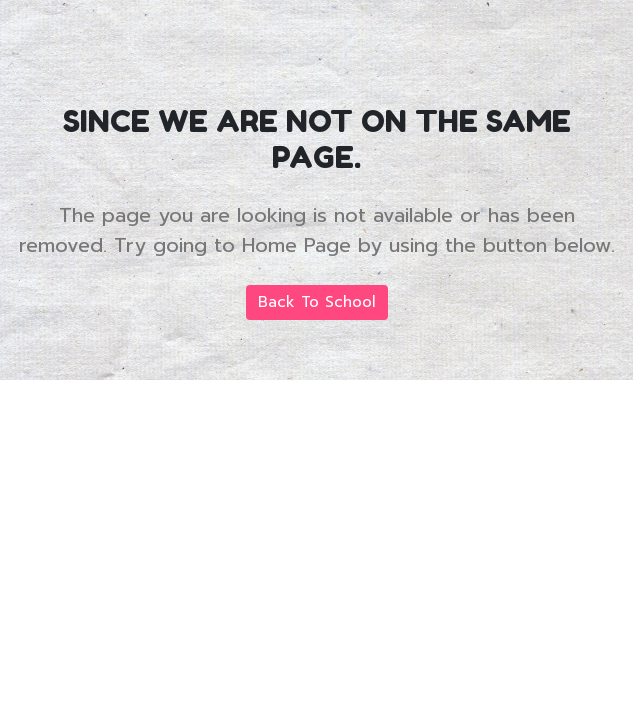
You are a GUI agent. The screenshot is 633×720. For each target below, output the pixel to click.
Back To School (317, 302)
